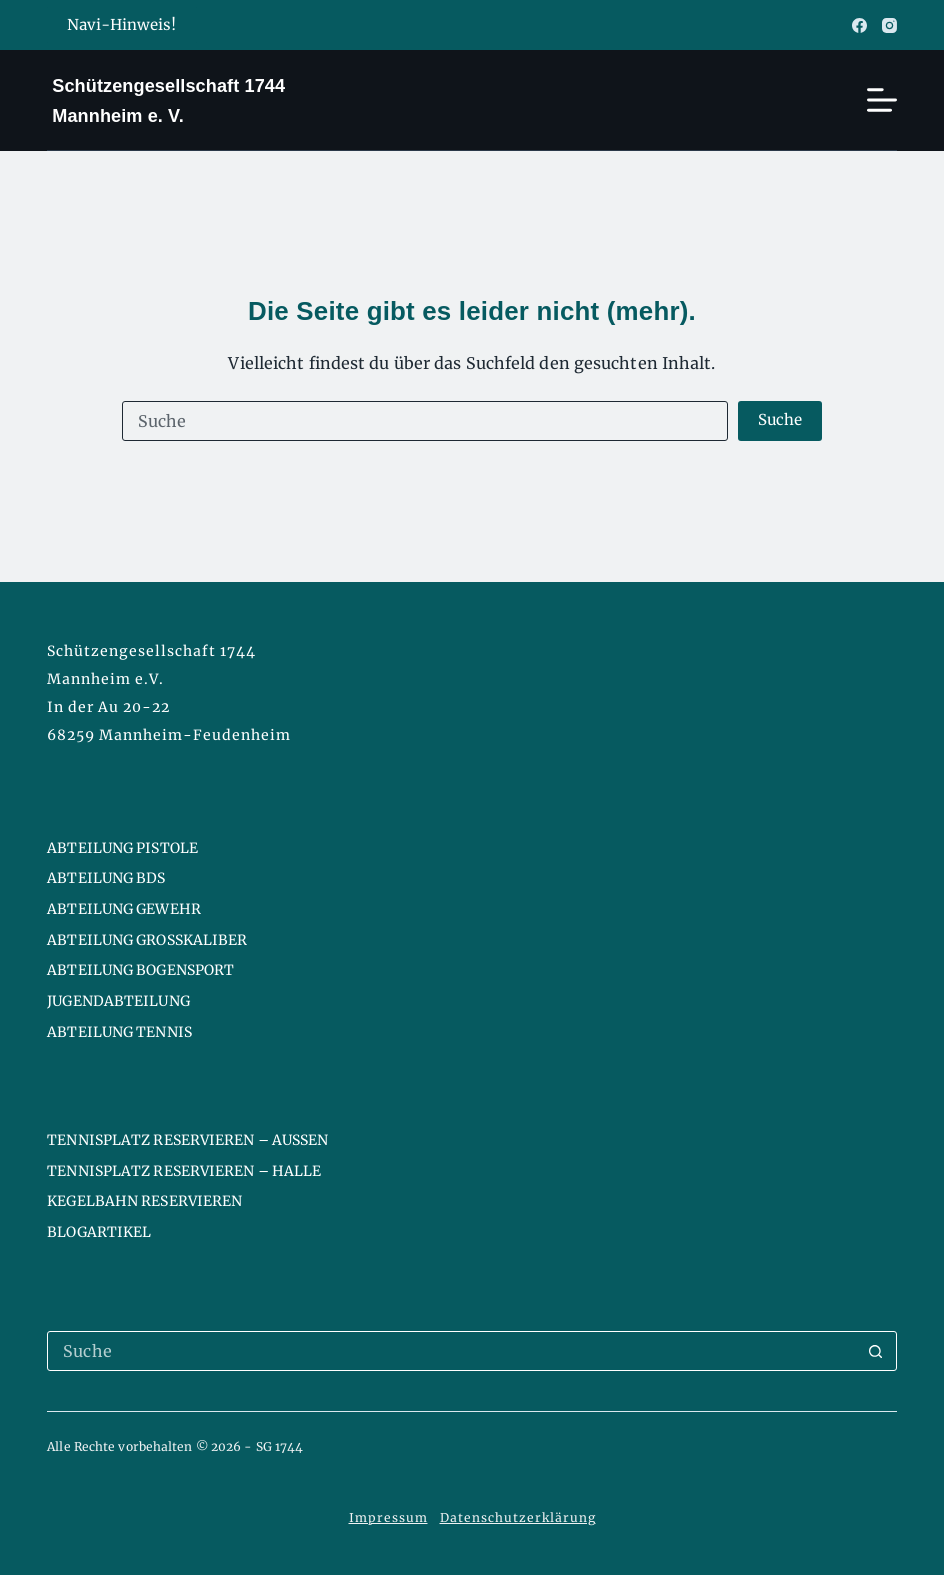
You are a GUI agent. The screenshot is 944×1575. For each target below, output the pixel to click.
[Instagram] (889, 25)
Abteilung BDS (106, 878)
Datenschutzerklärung (518, 1517)
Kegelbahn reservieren (144, 1201)
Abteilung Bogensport (140, 970)
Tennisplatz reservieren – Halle (184, 1171)
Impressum (388, 1517)
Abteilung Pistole (122, 848)
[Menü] (882, 100)
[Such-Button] (780, 421)
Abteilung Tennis (119, 1032)
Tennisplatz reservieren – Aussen (187, 1140)
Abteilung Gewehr (124, 909)
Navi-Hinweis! (119, 25)
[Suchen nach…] (425, 421)
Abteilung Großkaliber (147, 940)
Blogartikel (99, 1232)
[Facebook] (859, 25)
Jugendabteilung (118, 1001)
